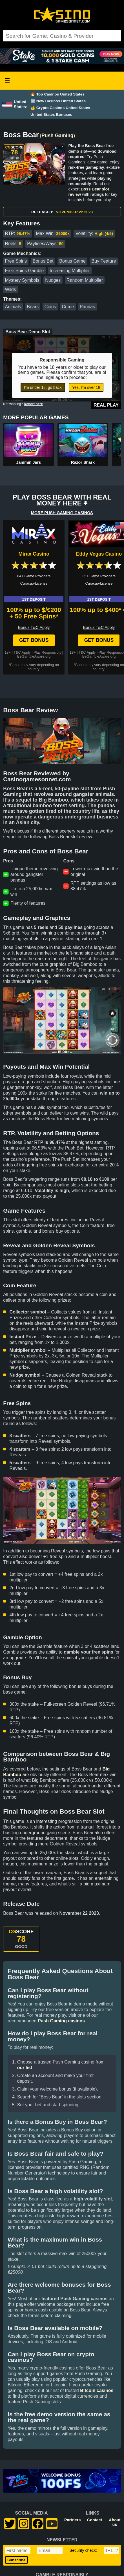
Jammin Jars (28, 462)
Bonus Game (72, 261)
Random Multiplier (85, 280)
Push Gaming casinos (61, 2020)
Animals (13, 306)
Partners (72, 2520)
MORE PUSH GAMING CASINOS (62, 513)
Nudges (53, 280)
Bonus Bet (43, 261)
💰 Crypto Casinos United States (60, 108)
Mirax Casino (33, 553)
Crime (68, 306)
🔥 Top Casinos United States (57, 94)
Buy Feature (104, 261)
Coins (50, 306)
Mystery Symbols (22, 280)
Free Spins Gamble (24, 270)
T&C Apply (22, 652)
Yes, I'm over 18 (86, 387)
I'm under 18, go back (43, 387)
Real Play (106, 405)
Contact (94, 2520)
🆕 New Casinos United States (58, 101)
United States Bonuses (51, 114)
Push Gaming (57, 135)
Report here (33, 404)
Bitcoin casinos (96, 2390)
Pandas (87, 306)
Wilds (10, 289)
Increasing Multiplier (70, 270)
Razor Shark (83, 462)
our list (24, 2067)
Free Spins (16, 261)
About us (115, 2522)
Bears (33, 306)
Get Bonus (34, 640)
